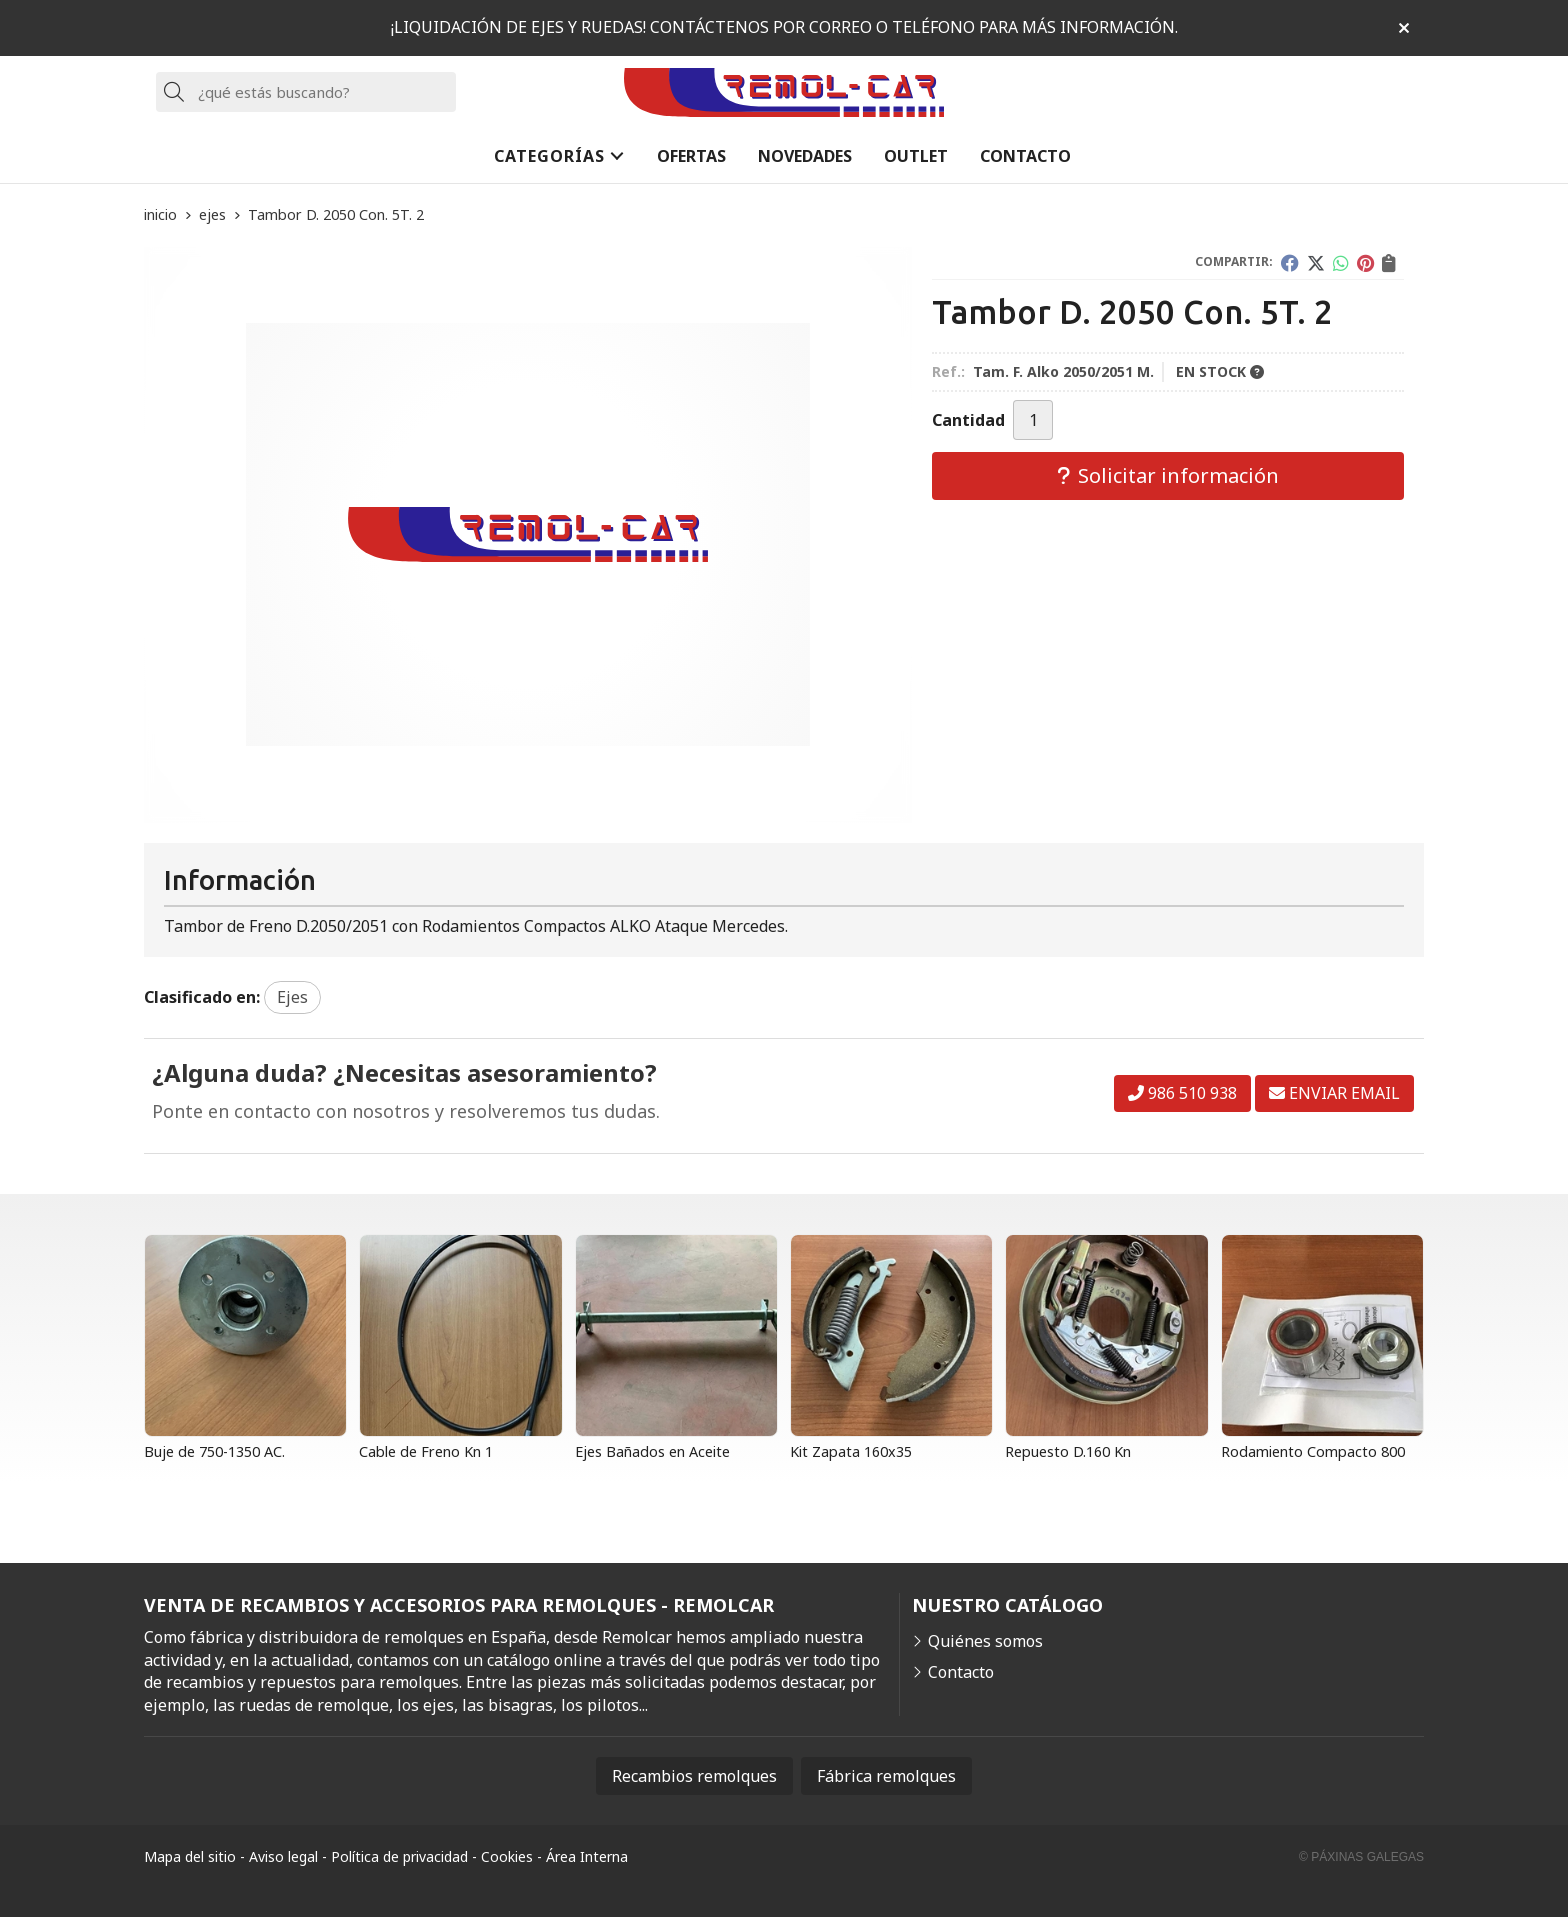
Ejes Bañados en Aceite (652, 1451)
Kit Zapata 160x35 (851, 1451)
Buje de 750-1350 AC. (214, 1451)
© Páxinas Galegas (1361, 1857)
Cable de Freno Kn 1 (426, 1451)
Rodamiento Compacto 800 (1313, 1451)
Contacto (961, 1672)
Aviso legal (283, 1856)
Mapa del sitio (190, 1856)
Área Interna (587, 1856)
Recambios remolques (694, 1776)
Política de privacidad (399, 1856)
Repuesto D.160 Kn (1068, 1451)
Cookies (507, 1856)
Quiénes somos (985, 1641)
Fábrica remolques (886, 1776)
